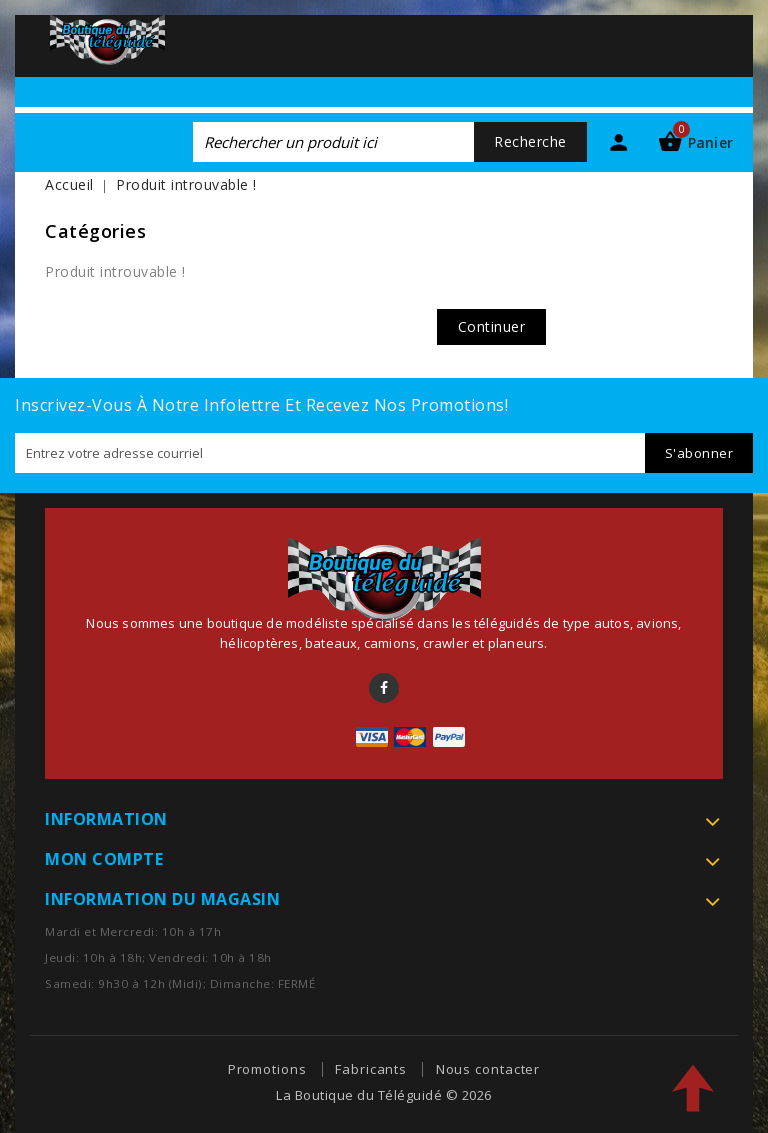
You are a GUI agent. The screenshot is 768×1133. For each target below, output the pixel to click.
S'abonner (699, 453)
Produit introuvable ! (186, 184)
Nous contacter (488, 1069)
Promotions (267, 1069)
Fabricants (371, 1069)
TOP (693, 1088)
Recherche (530, 141)
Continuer (492, 326)
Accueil (69, 184)
